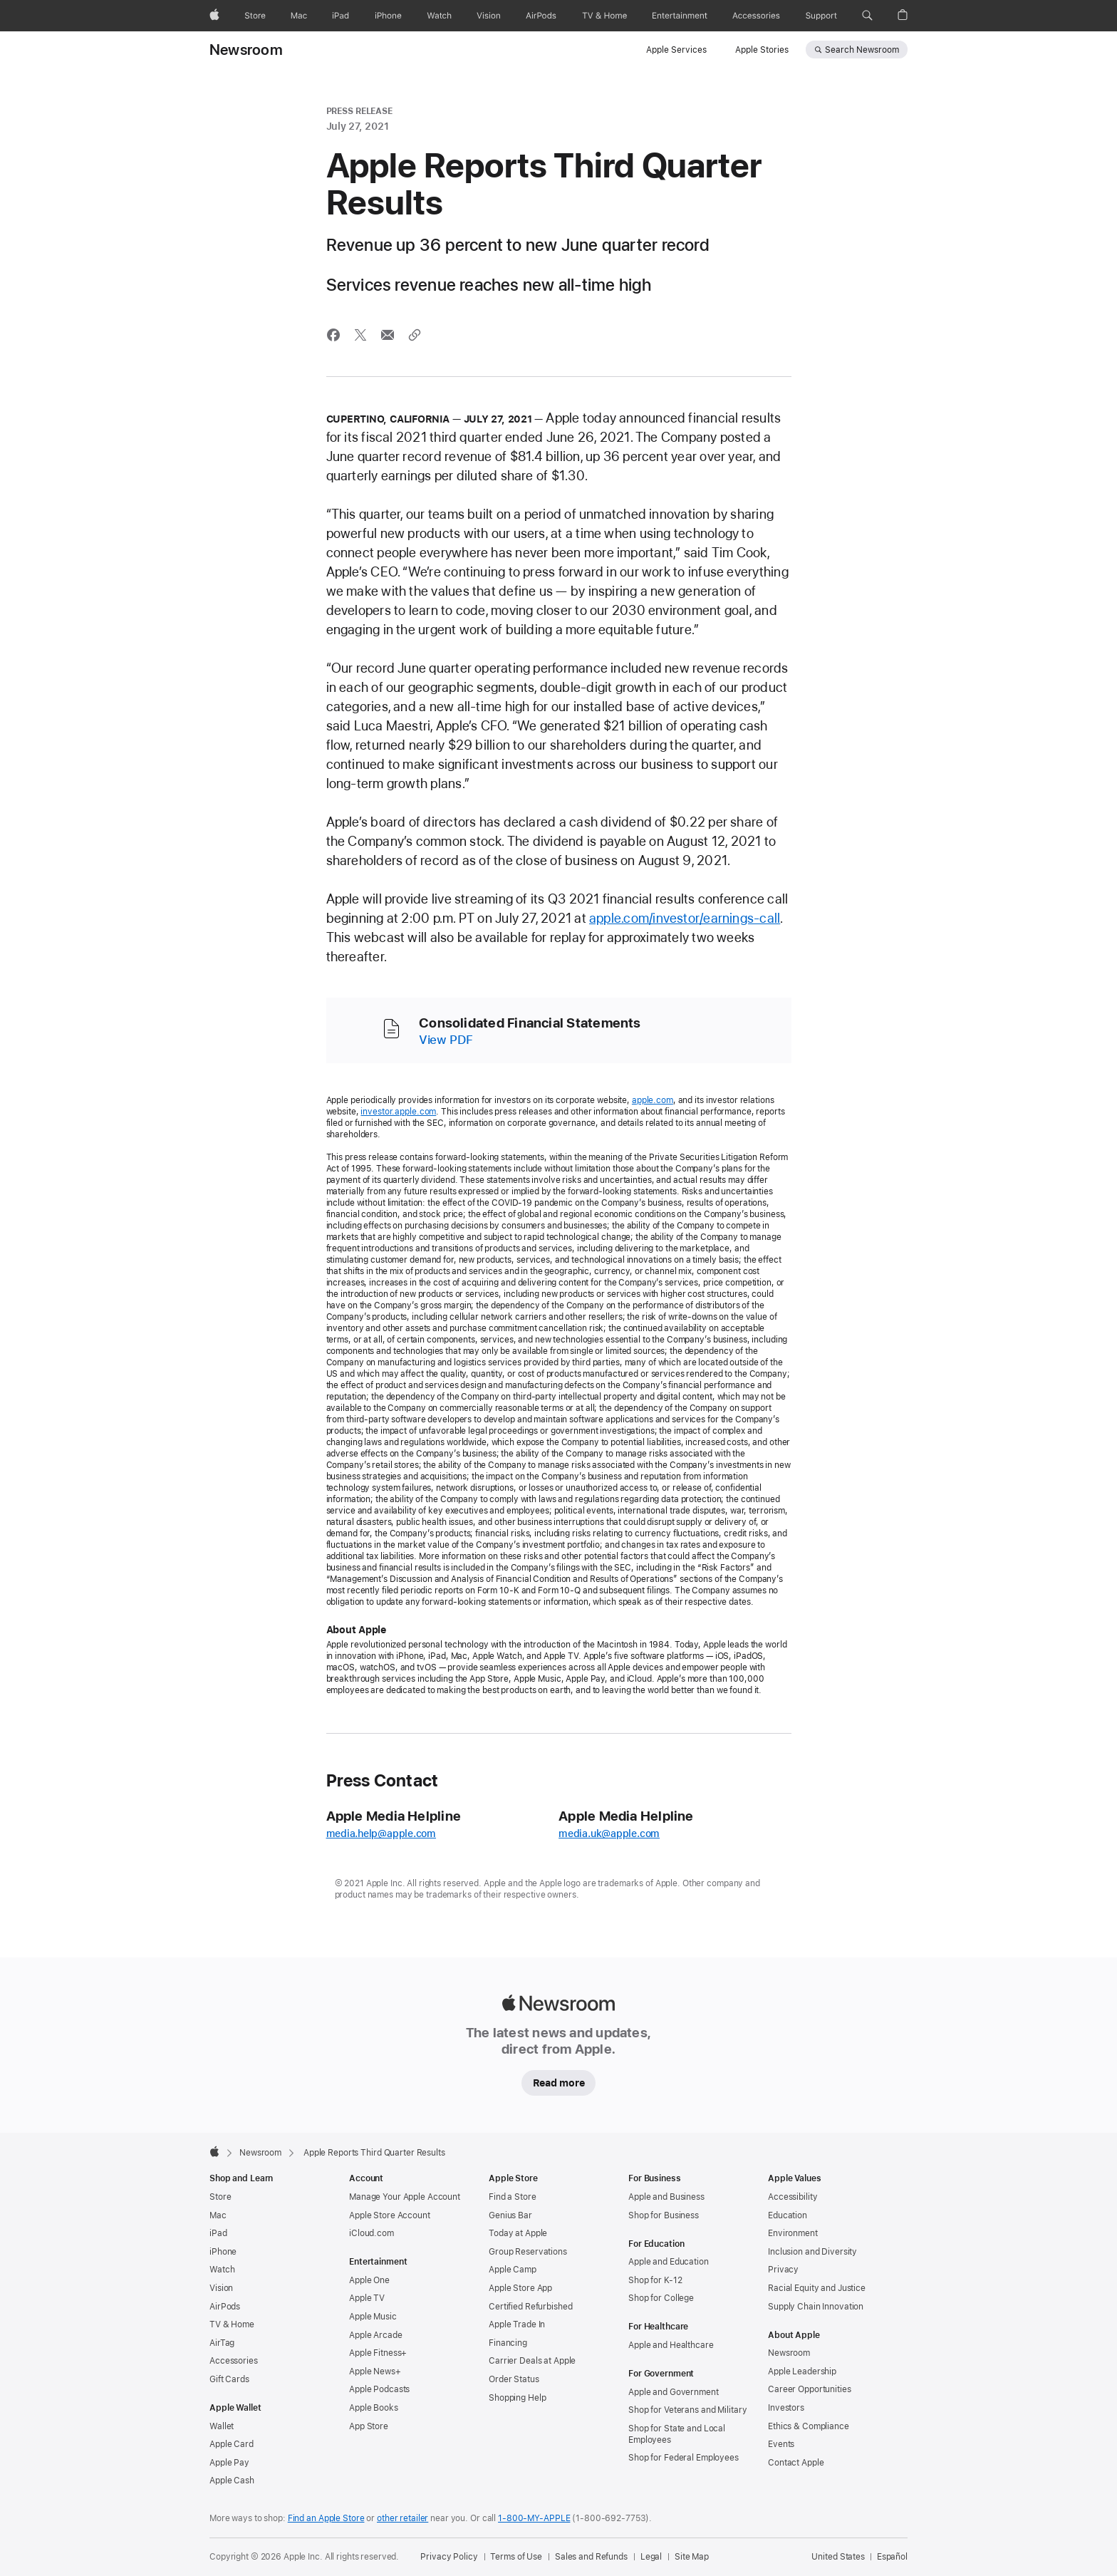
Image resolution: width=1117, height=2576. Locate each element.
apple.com (652, 1100)
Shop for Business (663, 2215)
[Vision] (488, 15)
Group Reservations (528, 2252)
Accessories (233, 2361)
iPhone (223, 2252)
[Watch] (439, 15)
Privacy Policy (448, 2557)
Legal (651, 2557)
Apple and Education (668, 2262)
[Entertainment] (680, 15)
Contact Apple (796, 2463)
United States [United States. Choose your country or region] (837, 2557)
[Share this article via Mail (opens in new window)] (387, 335)
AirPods (224, 2307)
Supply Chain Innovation (815, 2307)
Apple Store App (520, 2288)
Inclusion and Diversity (812, 2252)
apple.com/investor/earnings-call (684, 918)
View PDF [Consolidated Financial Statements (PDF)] (445, 1040)
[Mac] (299, 15)
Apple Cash (231, 2481)
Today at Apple (518, 2233)
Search (862, 50)
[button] (867, 15)
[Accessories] (756, 15)
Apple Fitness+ (378, 2353)
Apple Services (676, 50)
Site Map (692, 2557)
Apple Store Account (389, 2215)
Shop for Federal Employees (683, 2458)
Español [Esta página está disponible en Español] (892, 2557)
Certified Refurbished (530, 2307)
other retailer (402, 2518)
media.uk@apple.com (609, 1833)
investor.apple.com (398, 1112)
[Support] (821, 15)
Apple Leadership (802, 2371)
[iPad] (340, 15)
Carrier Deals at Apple (532, 2361)
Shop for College (661, 2298)
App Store (368, 2426)
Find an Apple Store (326, 2518)
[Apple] (214, 15)
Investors (786, 2408)
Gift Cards (229, 2379)
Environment (793, 2233)
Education (787, 2215)
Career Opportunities (809, 2389)
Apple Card (231, 2444)
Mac (218, 2215)
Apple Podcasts (379, 2389)
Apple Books (373, 2408)
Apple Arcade (375, 2335)
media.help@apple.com (381, 1833)
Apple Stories (762, 50)
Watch (221, 2270)
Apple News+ (375, 2371)
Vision (221, 2288)
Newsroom (246, 49)
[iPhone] (388, 15)
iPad (218, 2233)
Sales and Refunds (591, 2557)
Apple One (369, 2280)
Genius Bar (510, 2215)
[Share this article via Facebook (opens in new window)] (333, 335)
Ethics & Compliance (808, 2426)
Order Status (514, 2379)
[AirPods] (541, 15)
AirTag (221, 2343)
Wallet (221, 2426)
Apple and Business (666, 2197)
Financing (508, 2343)
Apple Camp (512, 2270)
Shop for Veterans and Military (687, 2410)
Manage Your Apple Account (404, 2197)
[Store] (255, 15)
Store (220, 2197)
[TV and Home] (604, 15)
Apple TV (367, 2298)
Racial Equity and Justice (817, 2288)
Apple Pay (229, 2463)
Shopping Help (517, 2398)
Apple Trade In (517, 2324)
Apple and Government (673, 2392)
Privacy (783, 2270)
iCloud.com (371, 2233)
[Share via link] (414, 335)
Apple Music (373, 2317)
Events (781, 2444)
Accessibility (792, 2197)
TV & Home (231, 2324)
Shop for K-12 (655, 2280)
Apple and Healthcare (671, 2345)
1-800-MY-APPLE (534, 2518)
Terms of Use (516, 2557)
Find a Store (512, 2197)
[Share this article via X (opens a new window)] (360, 335)
